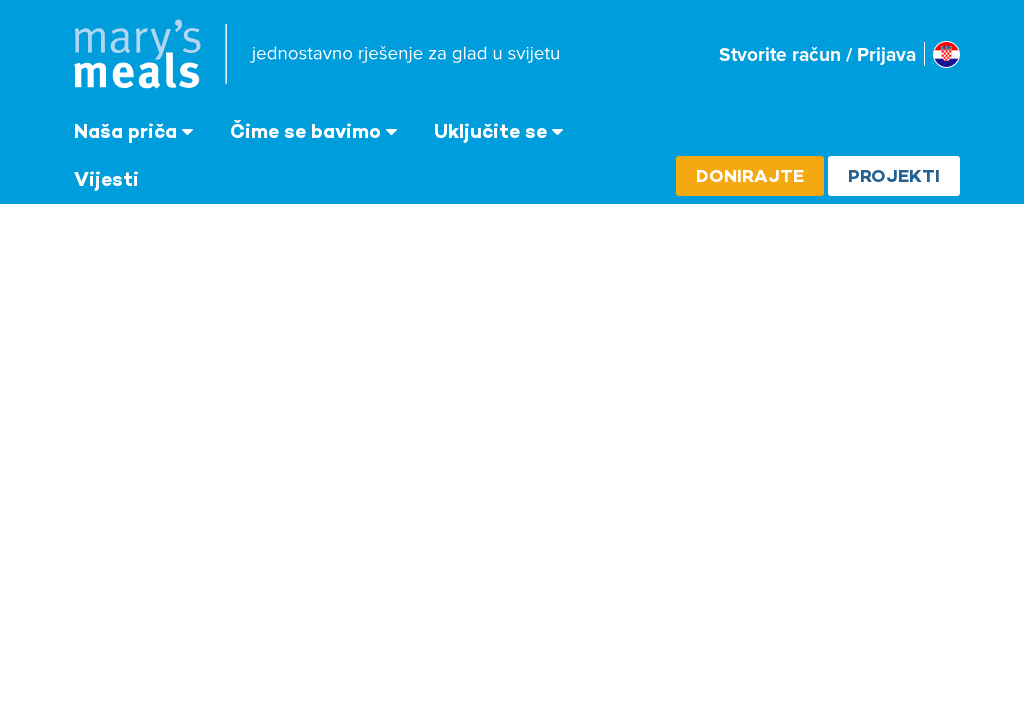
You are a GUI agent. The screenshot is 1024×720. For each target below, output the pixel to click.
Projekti (894, 175)
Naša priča (125, 131)
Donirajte (750, 175)
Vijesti (106, 179)
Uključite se (490, 131)
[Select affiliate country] (946, 54)
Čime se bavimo (305, 131)
